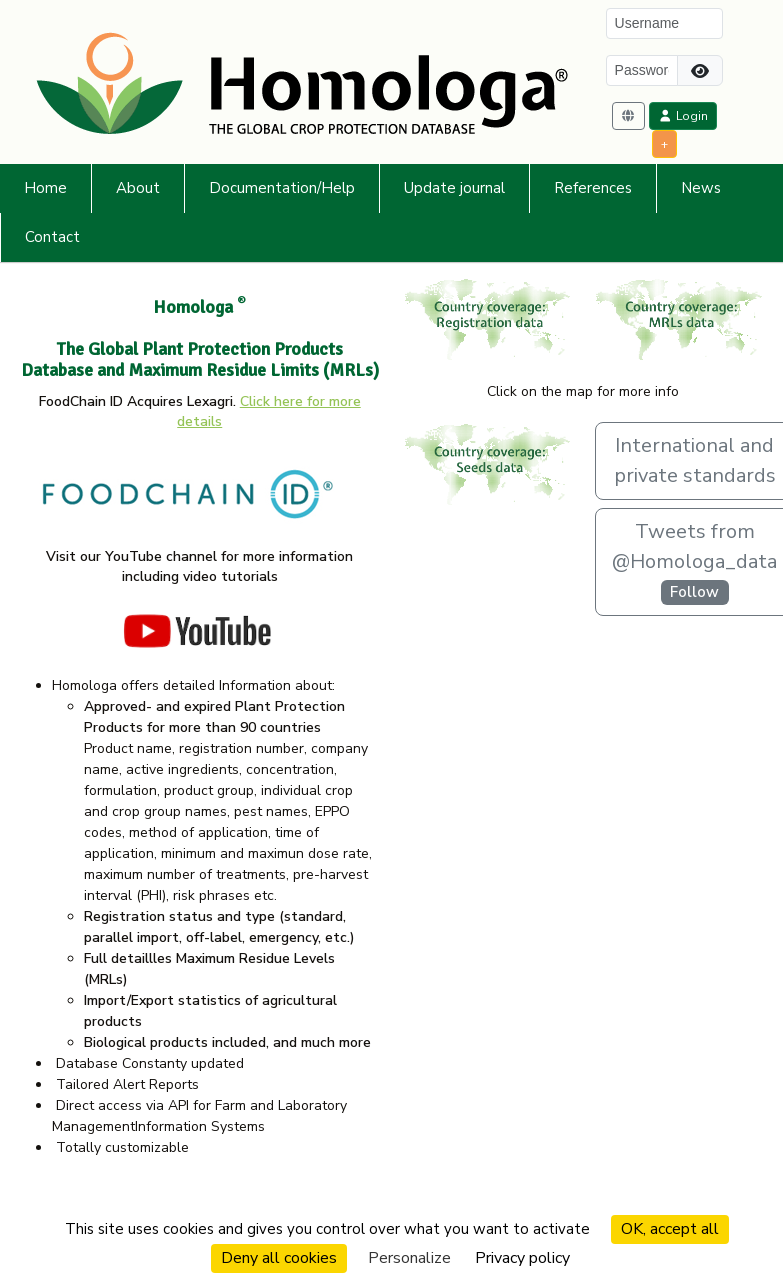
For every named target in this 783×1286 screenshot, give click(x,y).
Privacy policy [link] (522, 1258)
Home (45, 188)
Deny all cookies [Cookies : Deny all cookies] (279, 1258)
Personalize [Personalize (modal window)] (409, 1258)
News (701, 188)
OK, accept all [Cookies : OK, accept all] (670, 1229)
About (138, 188)
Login (683, 116)
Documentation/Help (282, 188)
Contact (52, 237)
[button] (628, 116)
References (593, 188)
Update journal (454, 188)
